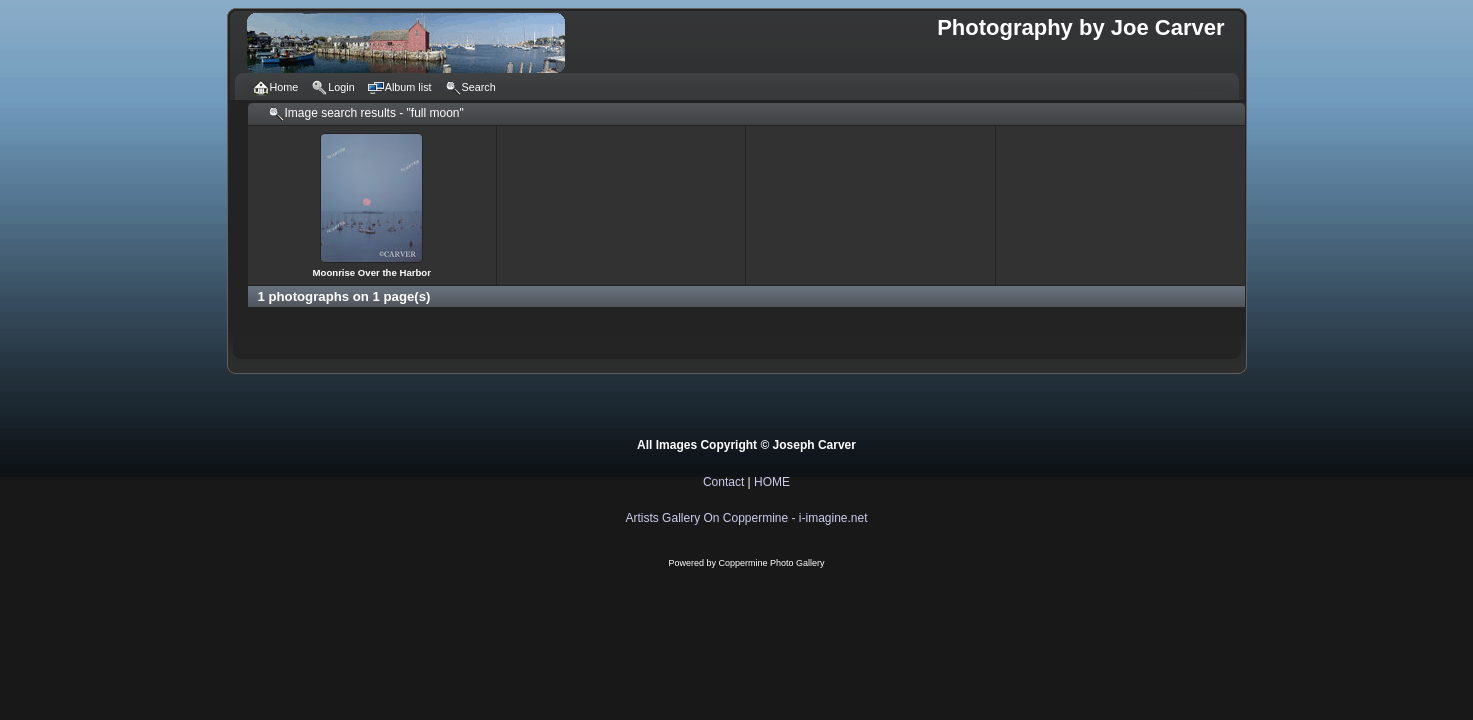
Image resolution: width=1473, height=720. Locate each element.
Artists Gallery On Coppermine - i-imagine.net (746, 518)
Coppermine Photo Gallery (771, 563)
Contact (723, 482)
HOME (772, 482)
